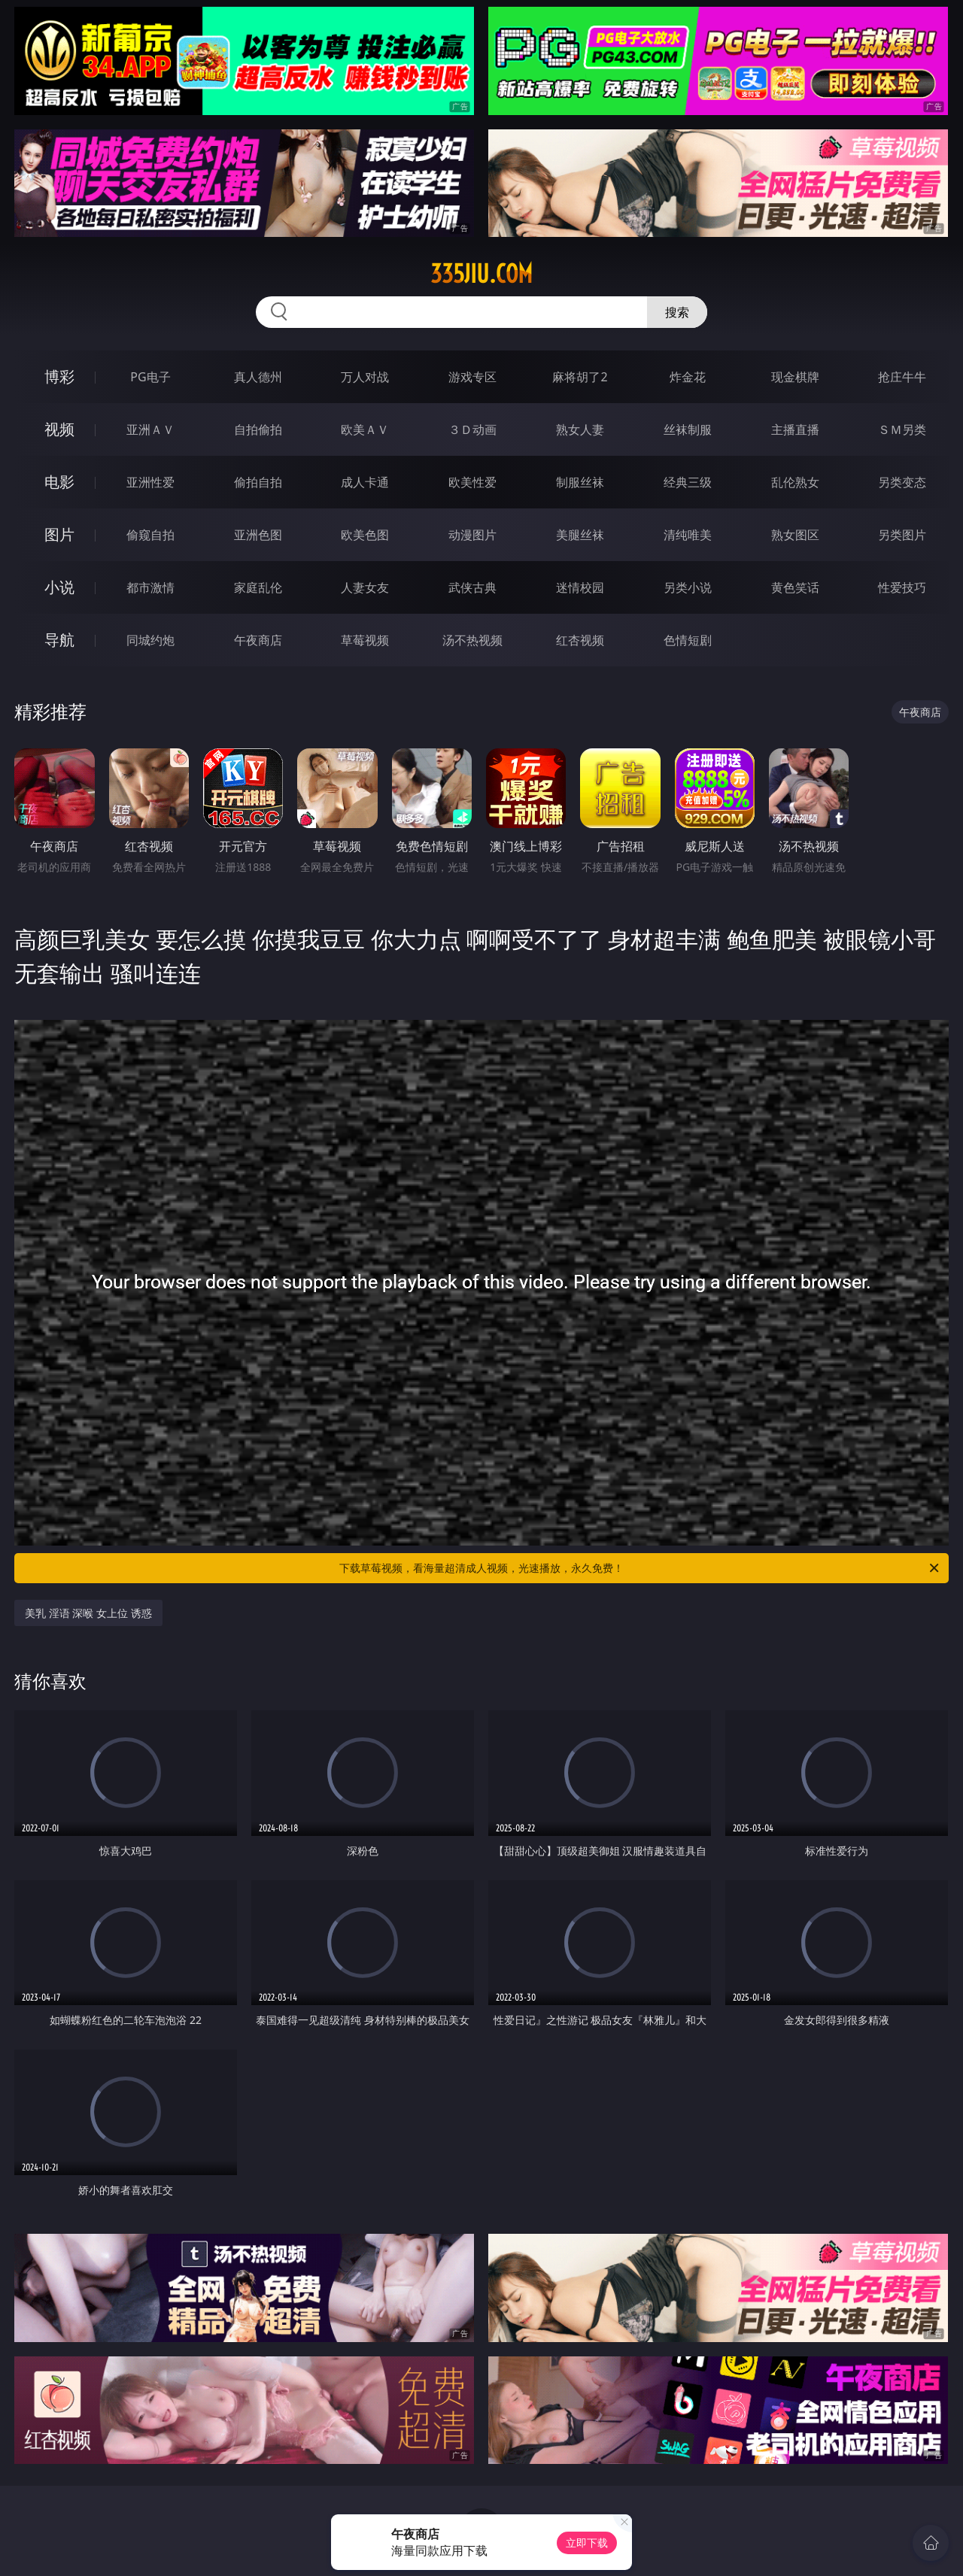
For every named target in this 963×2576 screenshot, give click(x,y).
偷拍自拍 (258, 482)
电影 (59, 482)
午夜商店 (258, 640)
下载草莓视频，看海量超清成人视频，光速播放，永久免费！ (640, 1568)
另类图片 (902, 534)
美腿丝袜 (580, 534)
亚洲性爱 (150, 482)
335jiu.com (481, 274)
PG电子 (150, 377)
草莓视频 (365, 640)
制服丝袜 (580, 482)
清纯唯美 (688, 534)
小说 (59, 587)
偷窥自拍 (150, 534)
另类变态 (902, 482)
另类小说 (688, 587)
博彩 (59, 376)
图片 (59, 534)
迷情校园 (580, 587)
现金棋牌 (795, 377)
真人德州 (258, 377)
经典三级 (688, 482)
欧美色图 (365, 534)
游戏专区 (472, 377)
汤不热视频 (472, 640)
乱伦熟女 (795, 482)
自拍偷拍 (258, 429)
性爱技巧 (902, 587)
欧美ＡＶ (365, 429)
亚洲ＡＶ (150, 429)
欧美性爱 (472, 482)
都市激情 (150, 587)
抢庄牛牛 (902, 377)
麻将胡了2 (579, 377)
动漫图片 (472, 534)
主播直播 (795, 429)
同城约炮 (150, 640)
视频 (59, 429)
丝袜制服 (688, 429)
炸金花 (688, 377)
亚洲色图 (258, 534)
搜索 (677, 312)
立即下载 (587, 2542)
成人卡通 (365, 482)
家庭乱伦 (258, 587)
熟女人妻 (580, 429)
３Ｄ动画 (472, 429)
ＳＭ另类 (902, 429)
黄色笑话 (795, 587)
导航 (59, 640)
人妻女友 (365, 587)
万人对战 (365, 377)
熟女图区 (795, 534)
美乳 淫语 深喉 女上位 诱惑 (88, 1613)
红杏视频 (580, 640)
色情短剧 (688, 640)
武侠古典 (472, 587)
